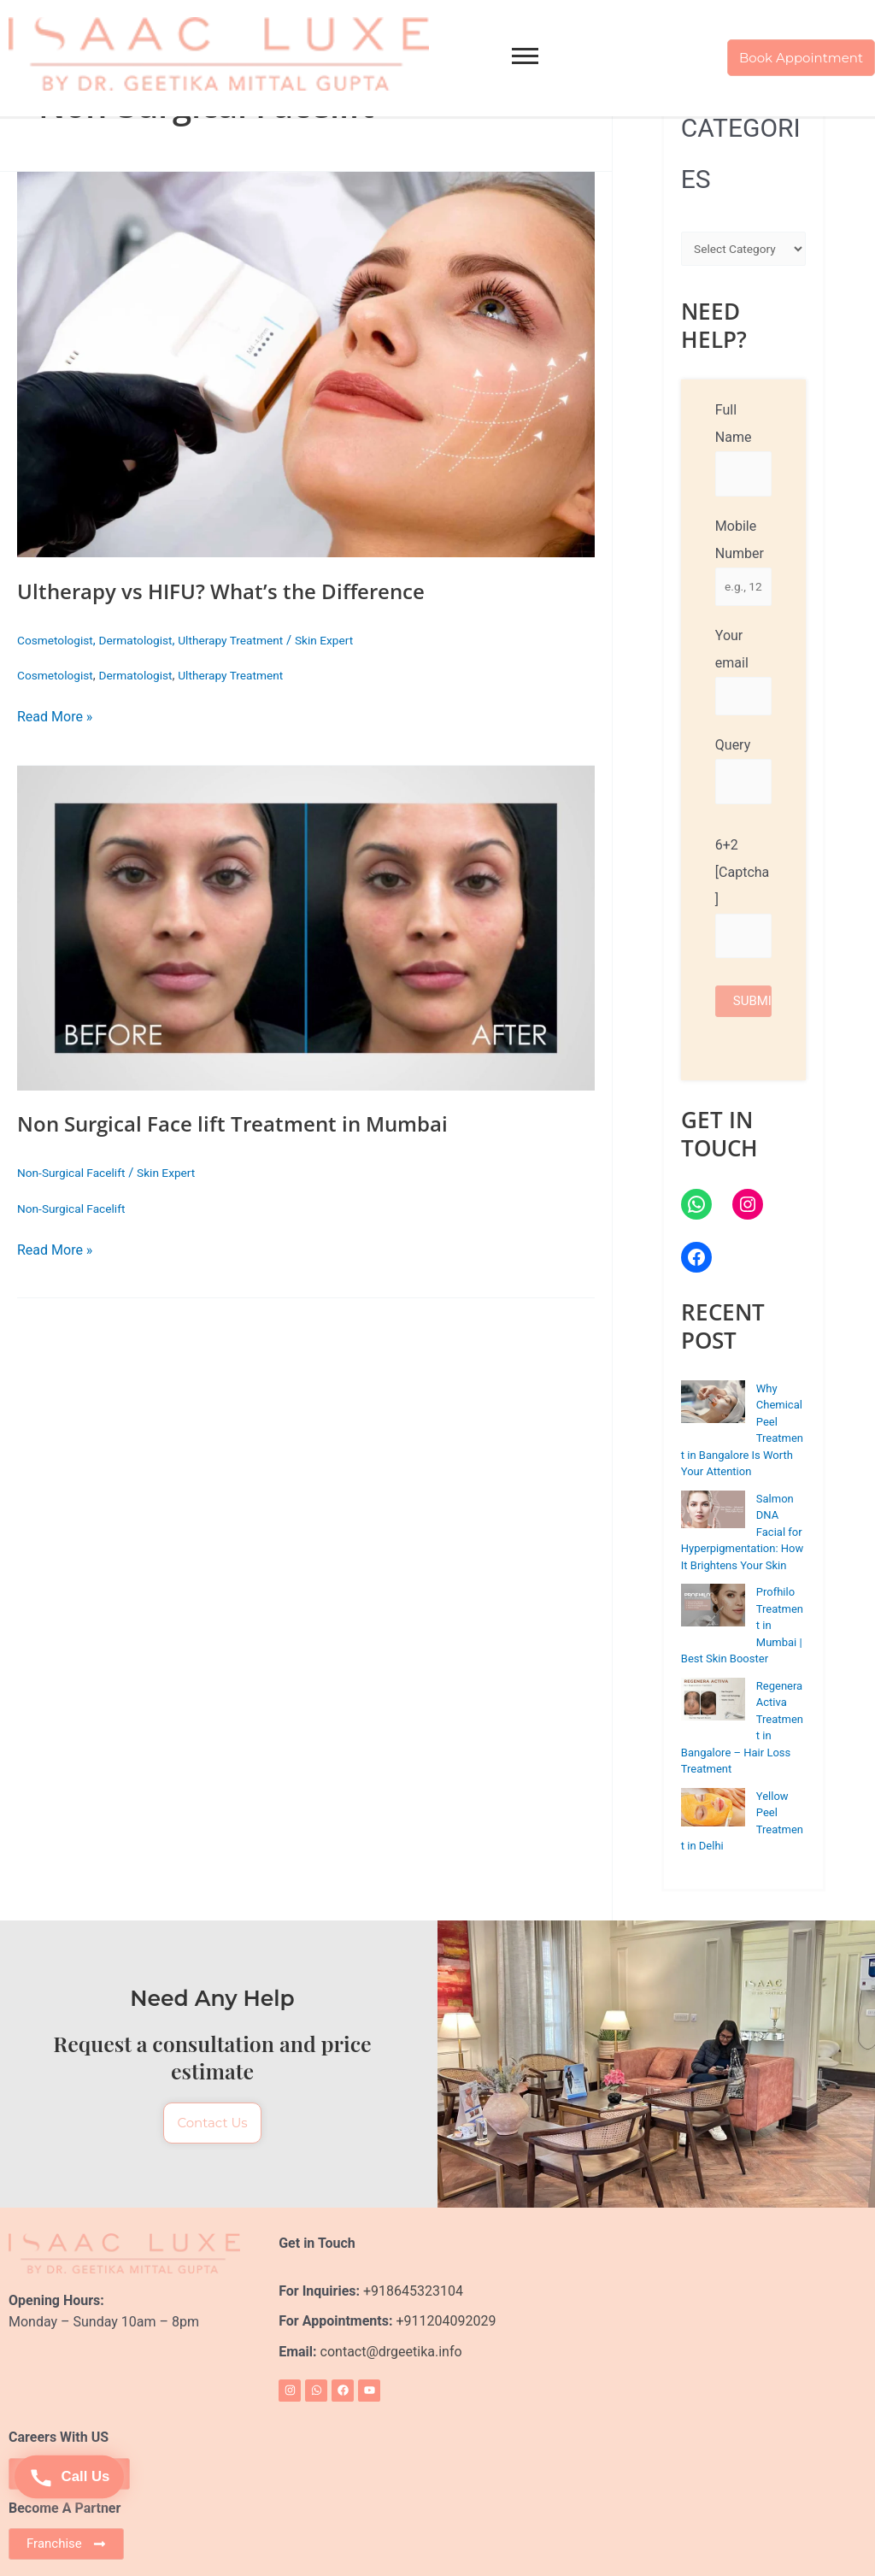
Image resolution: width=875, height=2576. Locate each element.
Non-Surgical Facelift (76, 1172)
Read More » (54, 716)
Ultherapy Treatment (250, 640)
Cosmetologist (58, 640)
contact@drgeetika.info (393, 2351)
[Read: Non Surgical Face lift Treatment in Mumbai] (306, 928)
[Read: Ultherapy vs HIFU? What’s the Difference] (306, 364)
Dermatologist (146, 640)
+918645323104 (413, 2289)
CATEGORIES (741, 153)
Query (743, 777)
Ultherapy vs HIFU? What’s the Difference (238, 590)
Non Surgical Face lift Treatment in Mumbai (249, 1123)
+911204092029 (444, 2320)
